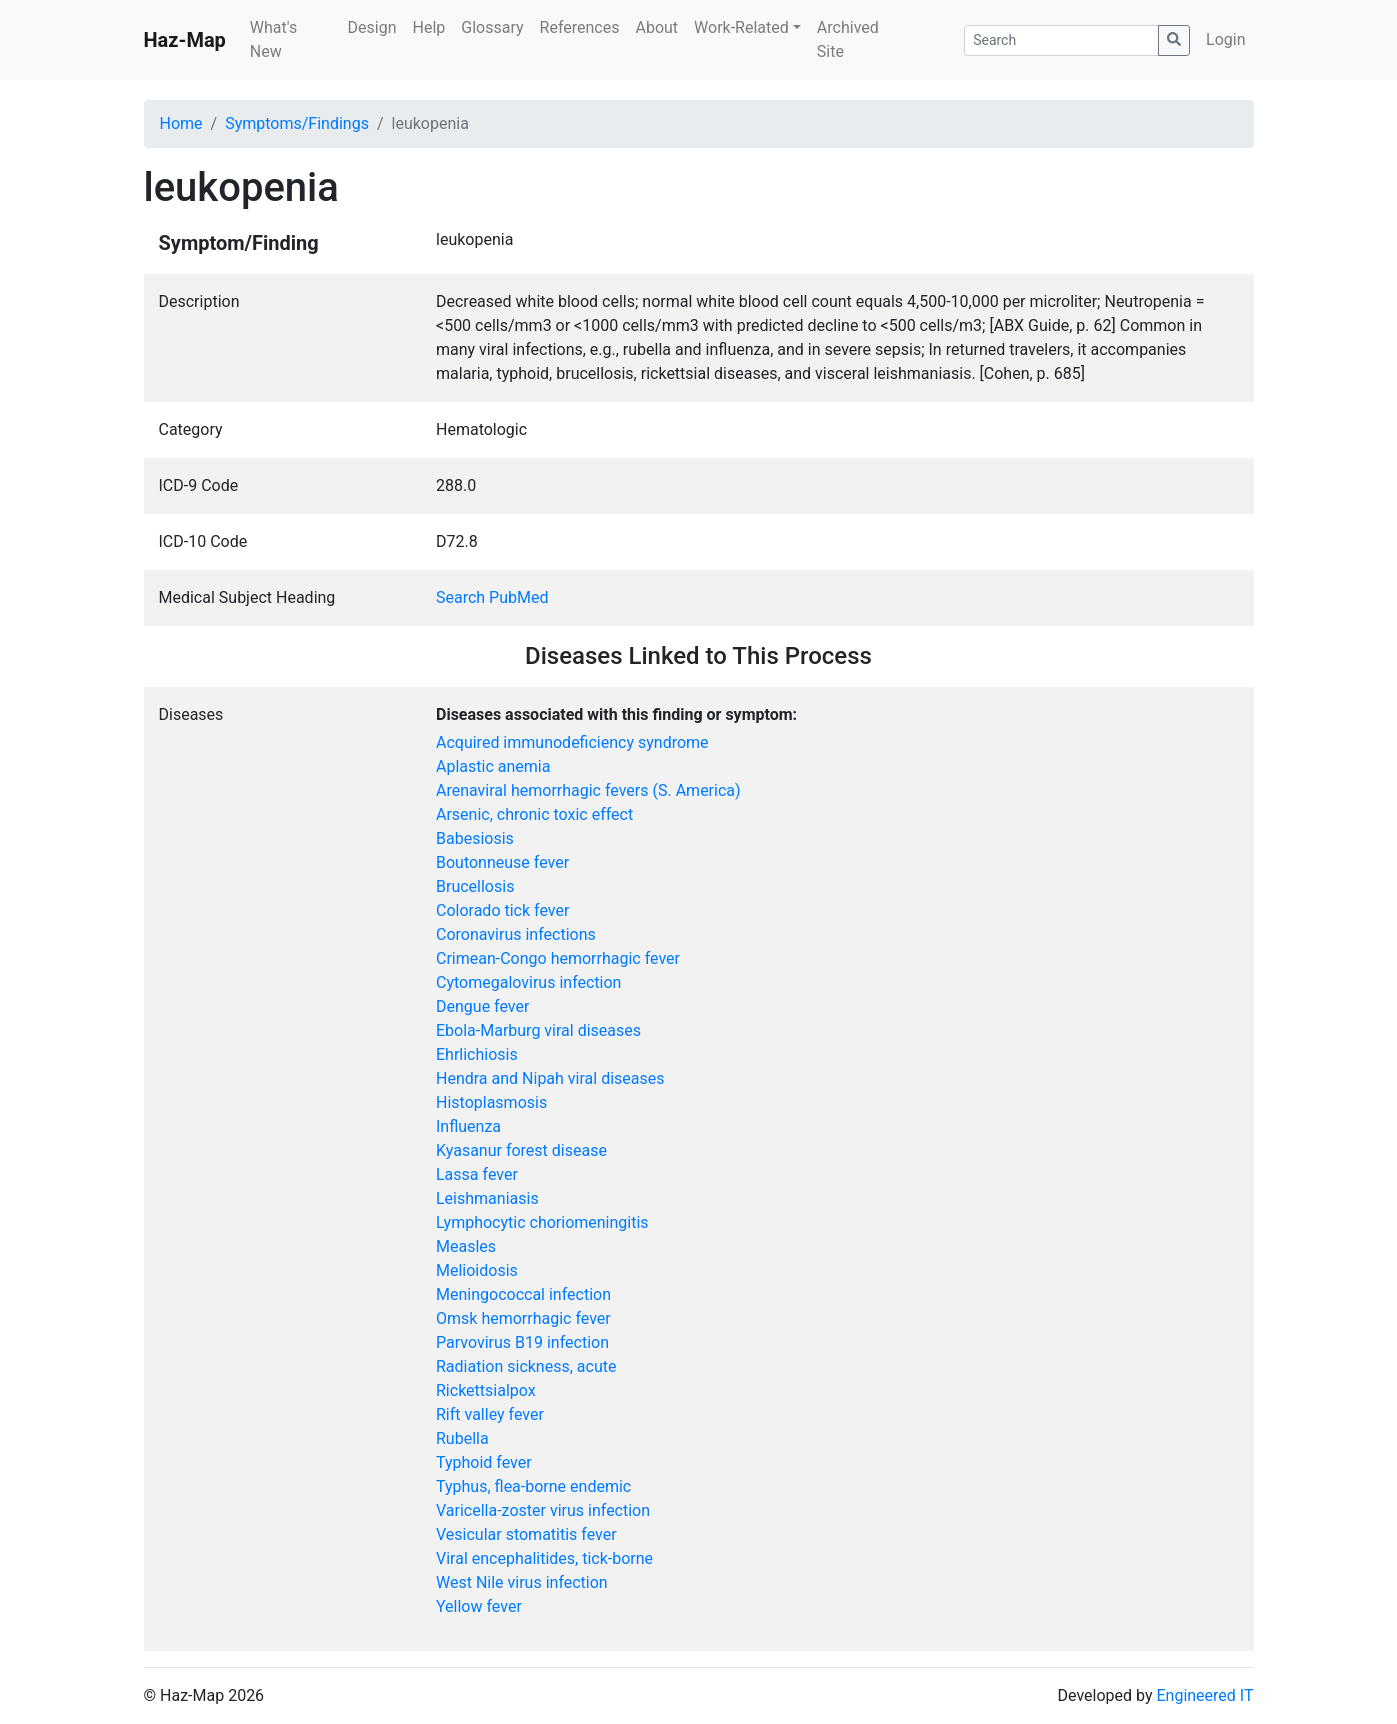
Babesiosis (475, 838)
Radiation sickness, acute (526, 1366)
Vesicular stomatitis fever (526, 1534)
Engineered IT (1204, 1695)
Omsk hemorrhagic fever (523, 1318)
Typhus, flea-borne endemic (533, 1486)
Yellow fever (479, 1606)
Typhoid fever (484, 1462)
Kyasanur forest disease (521, 1150)
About (656, 27)
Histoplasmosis (491, 1102)
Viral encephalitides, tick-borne (544, 1558)
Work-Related (741, 27)
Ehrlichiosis (477, 1054)
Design (372, 27)
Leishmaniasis (487, 1198)
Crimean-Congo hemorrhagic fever (558, 958)
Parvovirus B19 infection (522, 1342)
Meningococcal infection (523, 1294)
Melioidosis (477, 1270)
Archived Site (848, 39)
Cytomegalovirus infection (528, 982)
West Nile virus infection (522, 1582)
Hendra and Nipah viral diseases (550, 1078)
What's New (273, 39)
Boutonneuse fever (502, 862)
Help (428, 27)
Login (1225, 39)
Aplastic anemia (493, 766)
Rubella (462, 1438)
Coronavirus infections (516, 934)
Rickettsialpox (486, 1390)
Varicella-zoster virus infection (543, 1510)
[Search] (1061, 40)
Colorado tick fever (502, 910)
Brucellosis (475, 886)
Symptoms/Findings (297, 123)
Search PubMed (492, 597)
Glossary (492, 27)
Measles (466, 1246)
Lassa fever (477, 1174)
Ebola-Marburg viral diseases (538, 1030)
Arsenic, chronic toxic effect (534, 814)
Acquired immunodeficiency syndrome (572, 742)
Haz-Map (185, 40)
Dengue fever (482, 1006)
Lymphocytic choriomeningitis (542, 1222)
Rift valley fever (490, 1414)
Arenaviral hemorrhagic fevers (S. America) (588, 790)
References (580, 27)
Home (181, 123)
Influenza (468, 1126)
